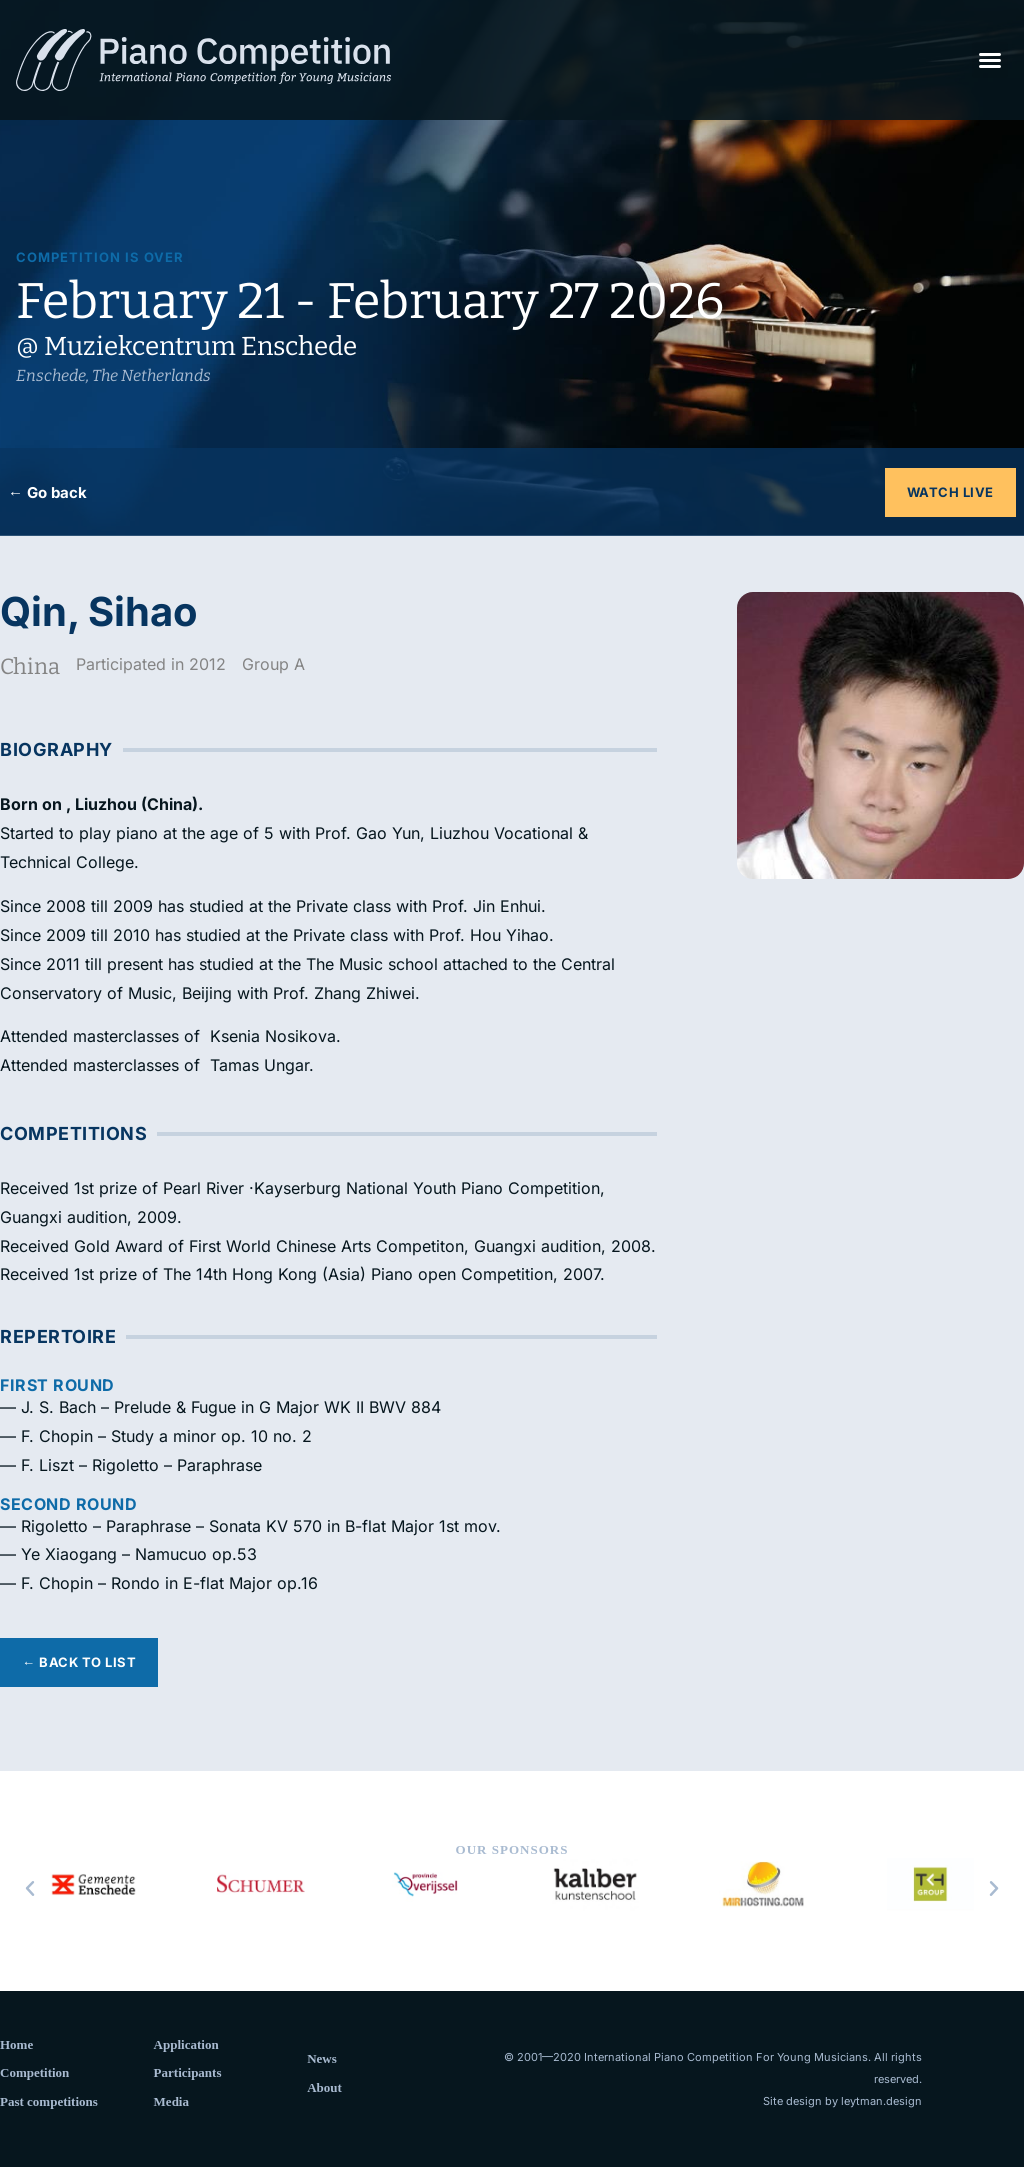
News (322, 2058)
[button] (990, 60)
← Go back (47, 492)
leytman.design (881, 2101)
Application (186, 2044)
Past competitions (49, 2101)
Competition (34, 2072)
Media (171, 2101)
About (324, 2087)
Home (16, 2044)
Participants (188, 2072)
